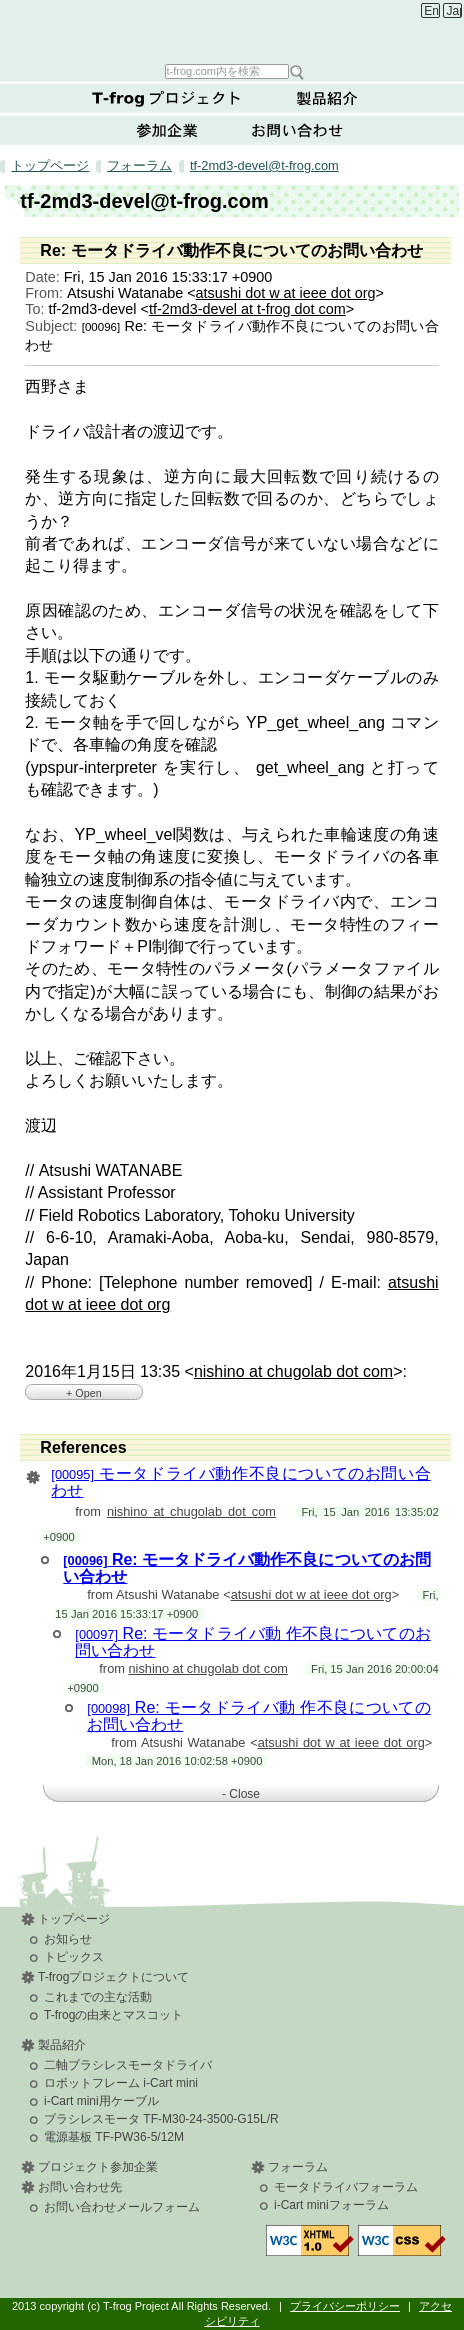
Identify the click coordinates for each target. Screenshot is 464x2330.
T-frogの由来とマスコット (113, 2015)
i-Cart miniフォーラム (331, 2205)
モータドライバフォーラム (346, 2187)
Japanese (454, 11)
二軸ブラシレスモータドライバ (128, 2065)
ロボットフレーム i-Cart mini (121, 2083)
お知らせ (68, 1939)
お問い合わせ (297, 130)
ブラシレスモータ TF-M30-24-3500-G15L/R (161, 2119)
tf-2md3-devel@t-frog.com (264, 165)
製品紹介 (327, 98)
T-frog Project (234, 30)
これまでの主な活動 (98, 1997)
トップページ (50, 165)
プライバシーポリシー (345, 2306)
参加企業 (167, 130)
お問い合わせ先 (80, 2187)
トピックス (74, 1957)
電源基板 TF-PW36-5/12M (114, 2137)
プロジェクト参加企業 (98, 2167)
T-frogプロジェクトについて (167, 98)
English (431, 11)
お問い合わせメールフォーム (122, 2207)
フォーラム (139, 165)
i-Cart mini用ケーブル (101, 2101)
